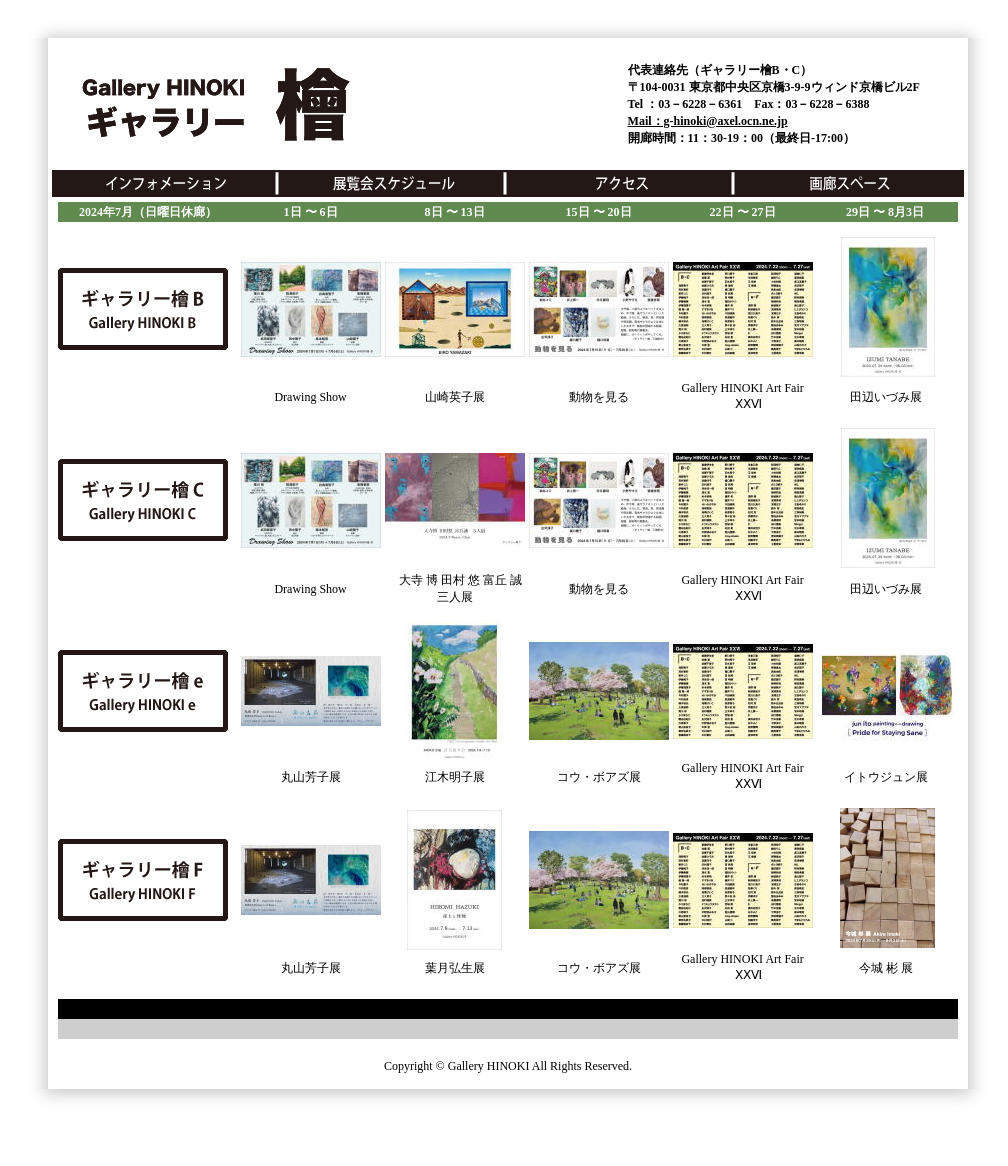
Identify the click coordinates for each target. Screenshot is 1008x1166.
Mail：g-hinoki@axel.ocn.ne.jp (708, 121)
